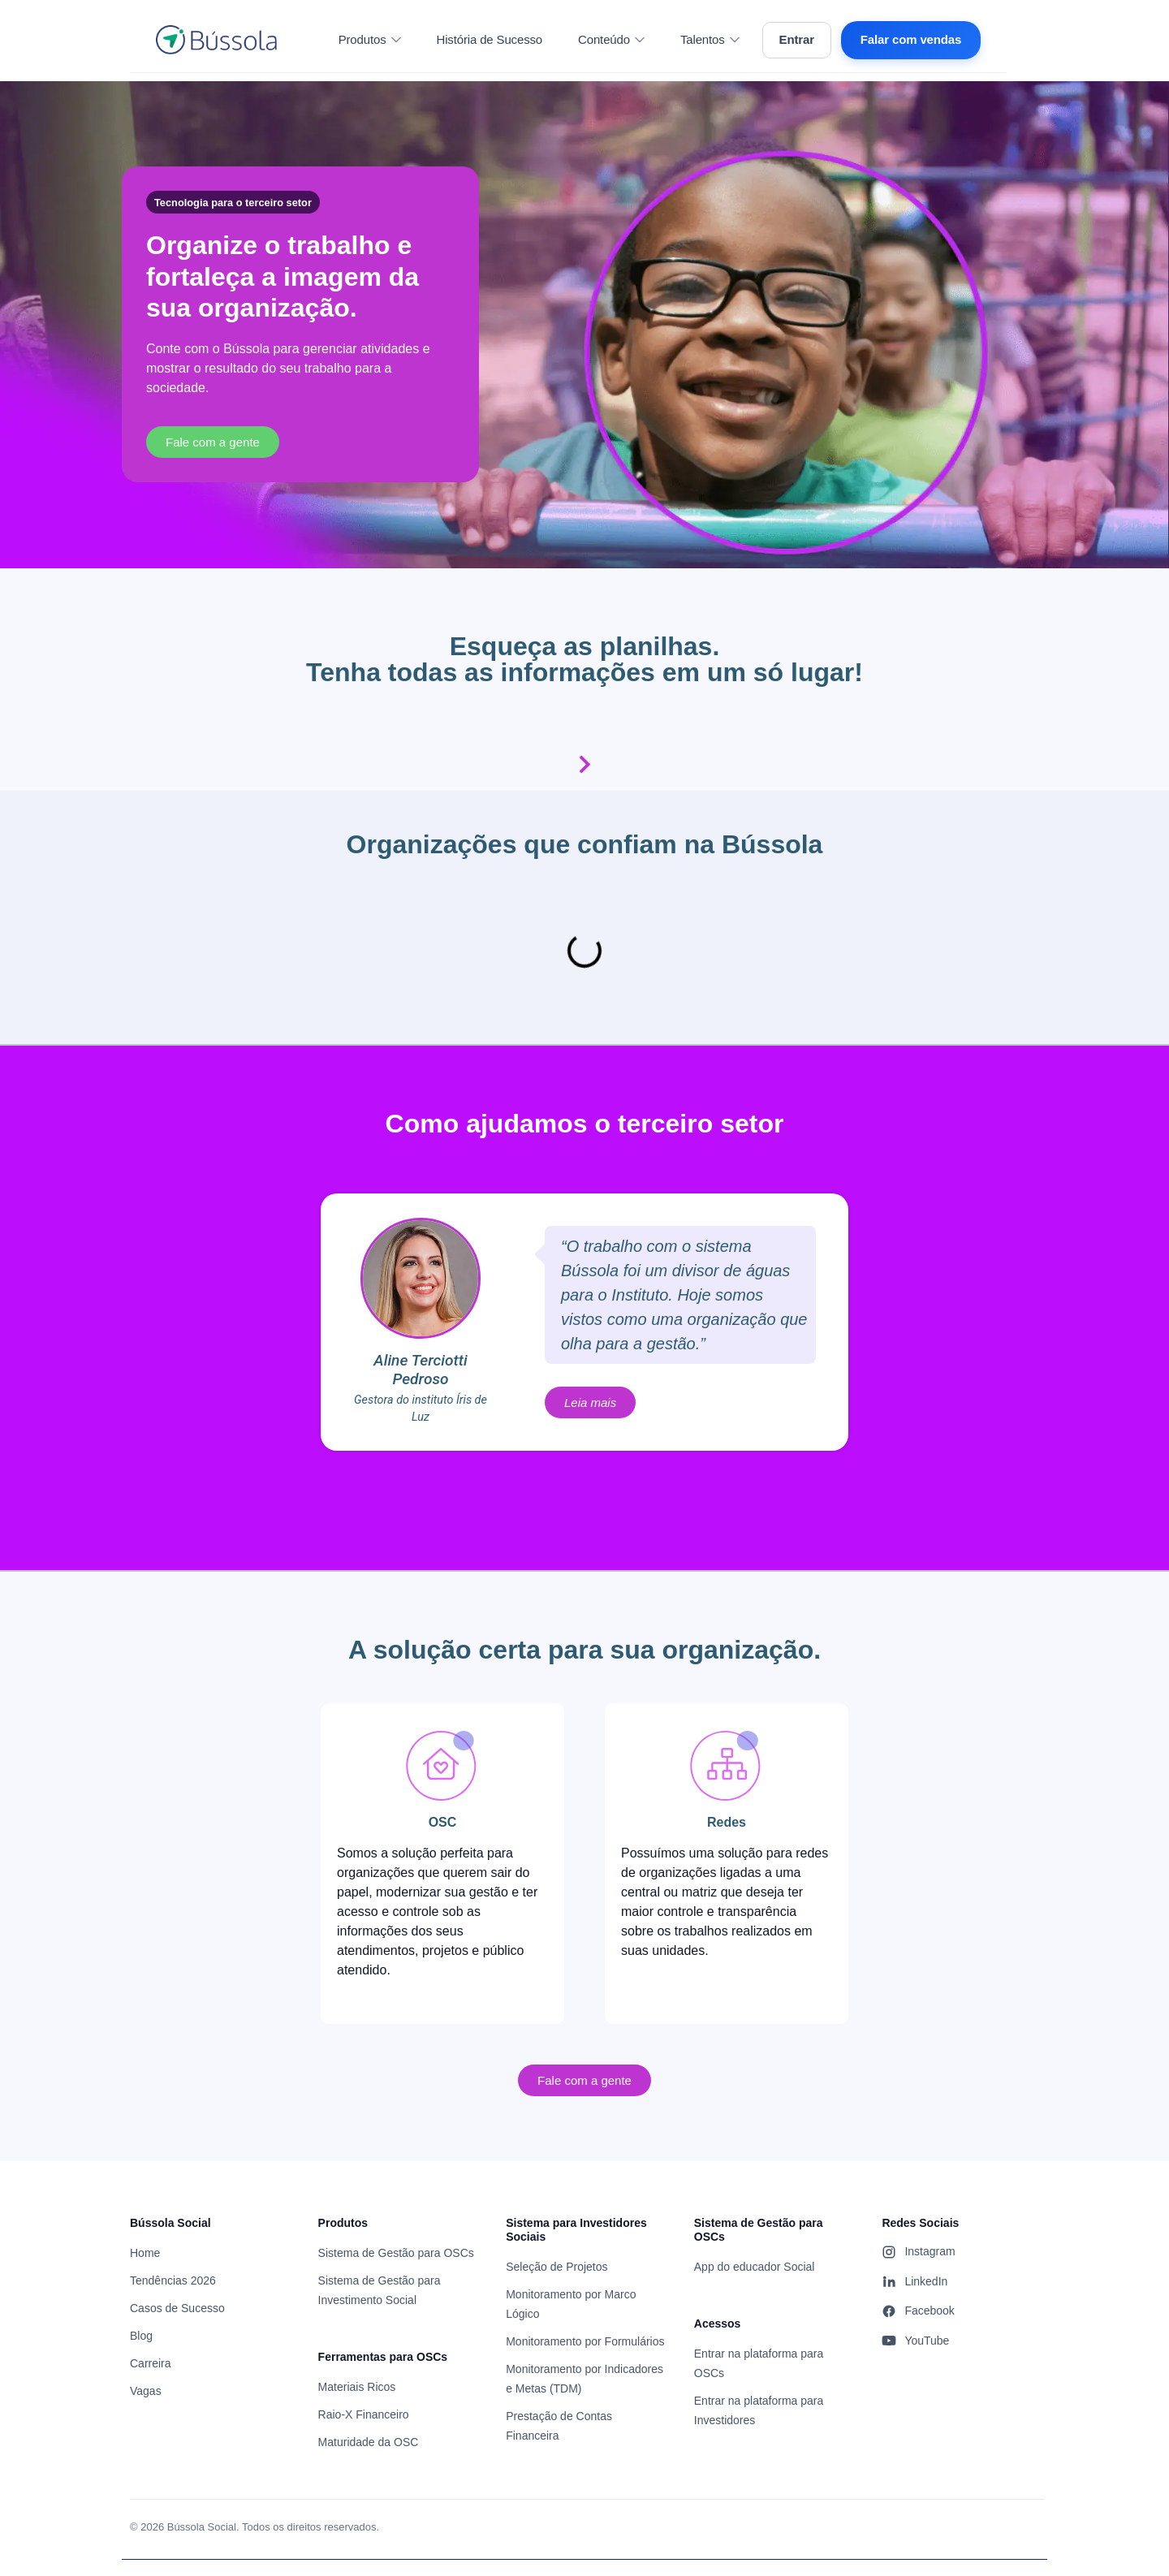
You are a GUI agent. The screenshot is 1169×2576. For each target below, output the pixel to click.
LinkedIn (914, 2281)
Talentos (710, 39)
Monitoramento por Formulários (585, 2341)
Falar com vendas (911, 39)
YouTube (915, 2340)
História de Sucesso (490, 39)
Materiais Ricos (357, 2386)
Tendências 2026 (173, 2280)
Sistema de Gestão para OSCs (396, 2252)
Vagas (146, 2390)
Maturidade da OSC (368, 2442)
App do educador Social (754, 2266)
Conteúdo (611, 39)
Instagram (918, 2252)
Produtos (370, 39)
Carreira (150, 2363)
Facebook (918, 2311)
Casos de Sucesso (177, 2308)
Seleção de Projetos (556, 2266)
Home (145, 2252)
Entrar (796, 39)
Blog (141, 2335)
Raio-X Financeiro (363, 2414)
